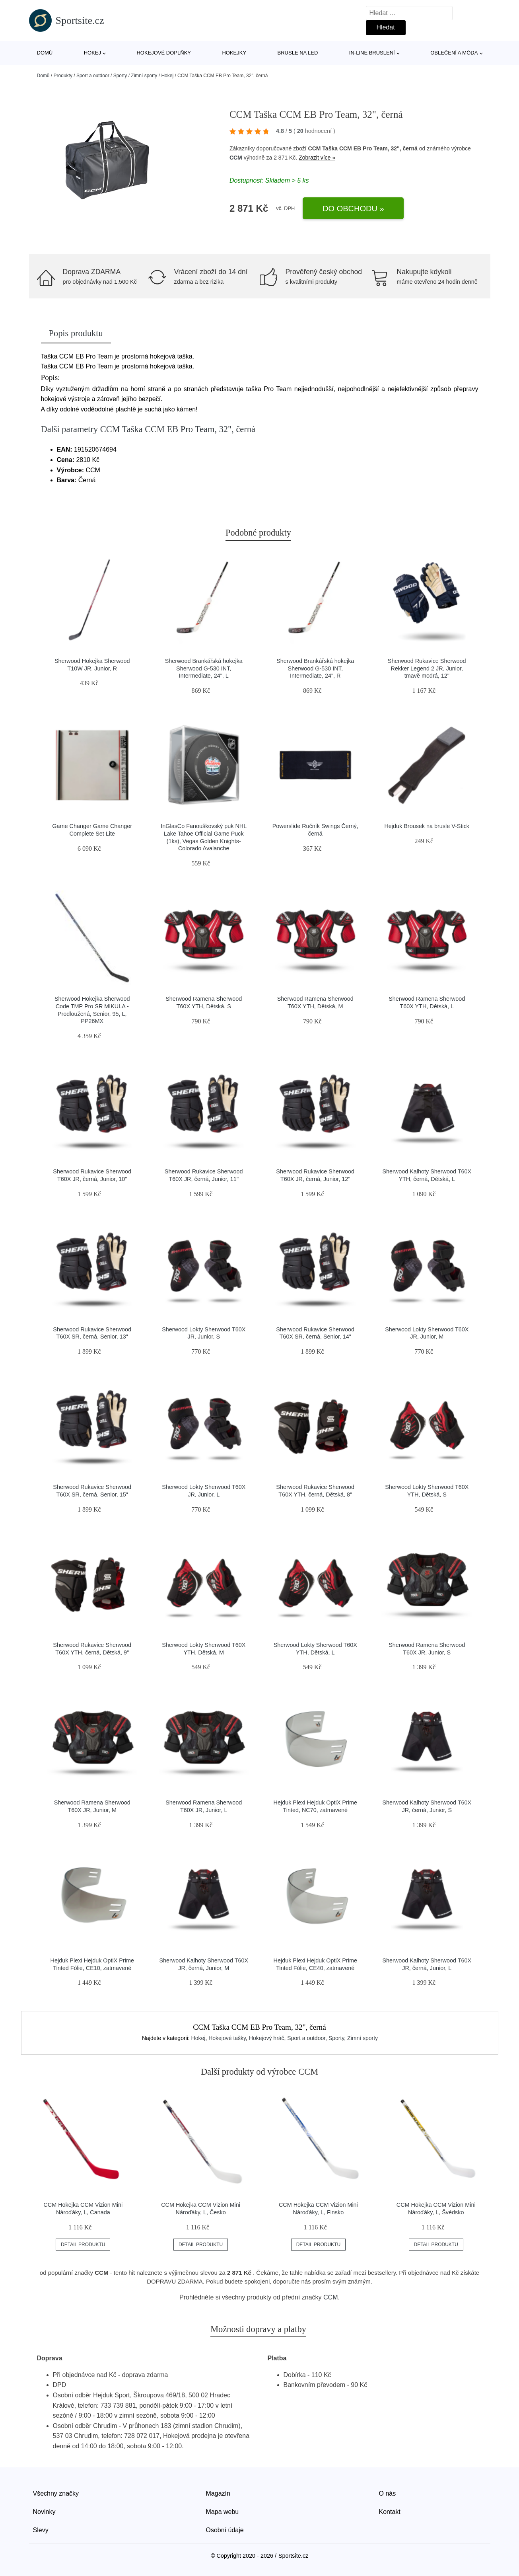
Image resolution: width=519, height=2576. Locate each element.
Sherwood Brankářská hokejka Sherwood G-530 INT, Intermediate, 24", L (204, 668)
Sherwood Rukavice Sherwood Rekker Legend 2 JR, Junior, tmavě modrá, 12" (427, 668)
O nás (387, 2493)
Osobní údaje (225, 2530)
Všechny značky (56, 2493)
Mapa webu (222, 2511)
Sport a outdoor (92, 75)
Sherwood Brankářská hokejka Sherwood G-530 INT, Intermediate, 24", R (315, 668)
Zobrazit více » (317, 157)
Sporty (120, 75)
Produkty (63, 75)
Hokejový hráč (266, 2038)
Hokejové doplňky (163, 53)
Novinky (44, 2511)
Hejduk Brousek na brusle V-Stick (426, 826)
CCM (235, 157)
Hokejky (234, 53)
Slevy (41, 2530)
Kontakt (389, 2511)
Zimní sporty (144, 75)
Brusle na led (298, 53)
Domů (45, 53)
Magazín (218, 2493)
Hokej (92, 53)
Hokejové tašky (227, 2038)
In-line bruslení (372, 53)
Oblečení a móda (454, 53)
